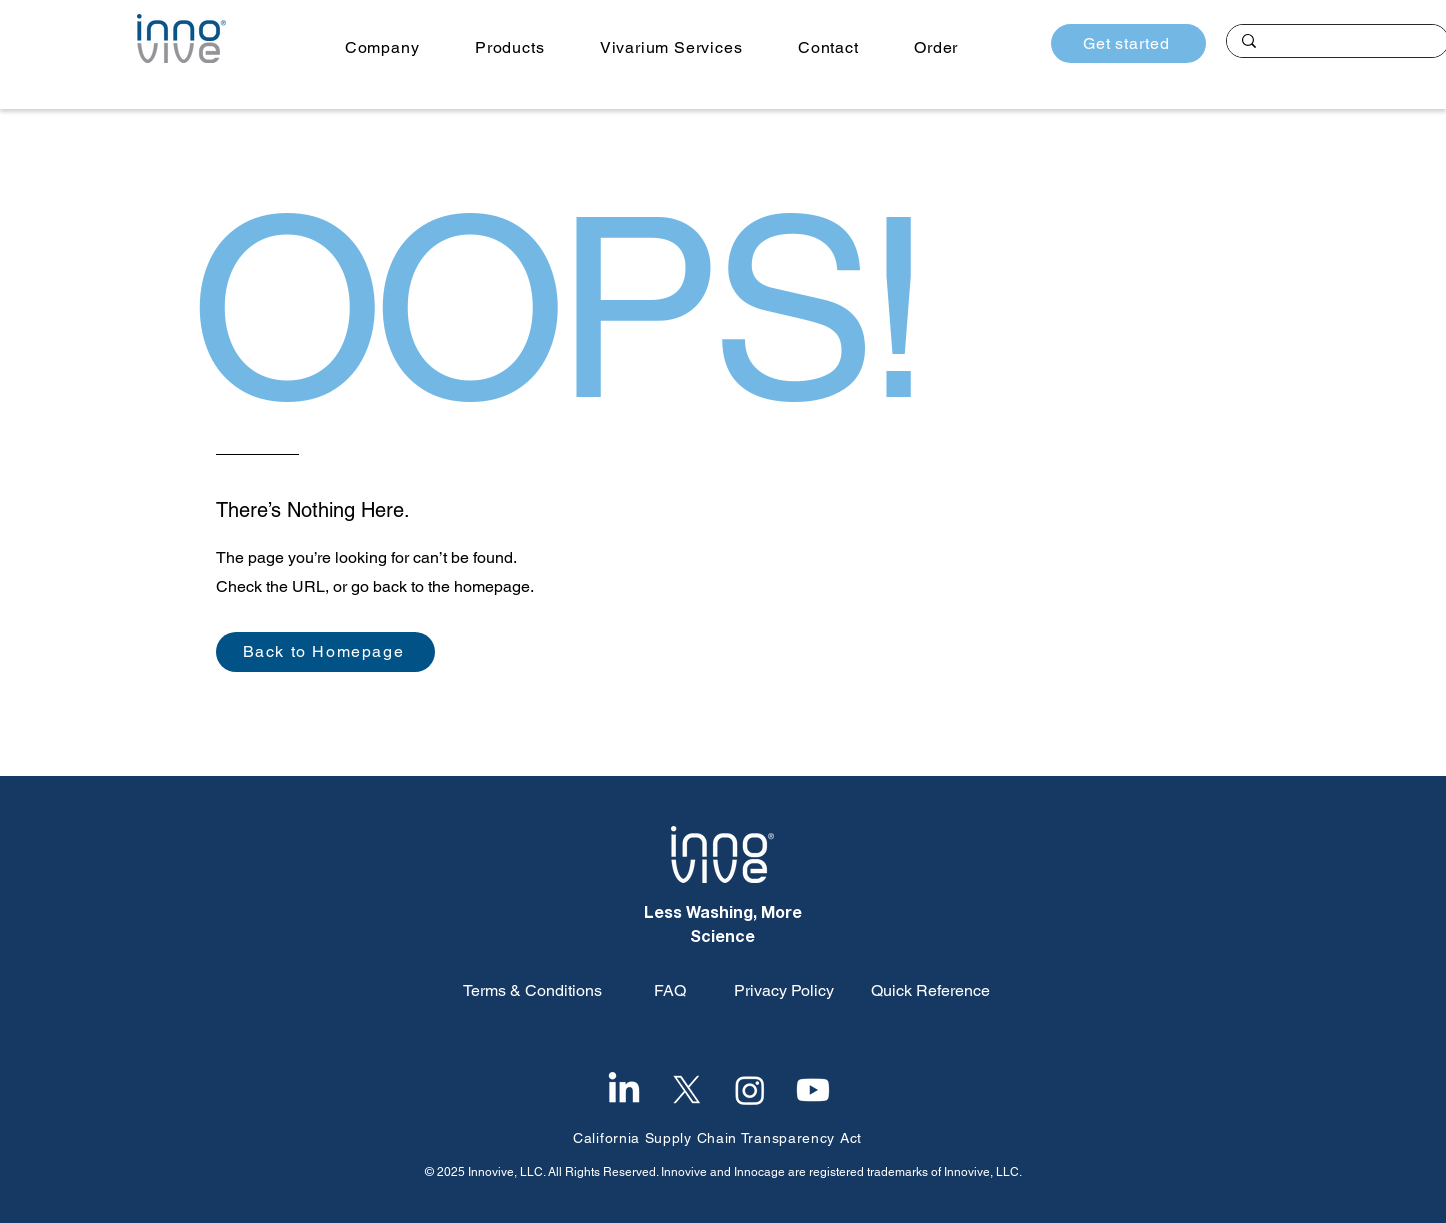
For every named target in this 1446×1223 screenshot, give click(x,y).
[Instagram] (750, 1090)
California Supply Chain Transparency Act (717, 1138)
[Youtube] (813, 1090)
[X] (687, 1090)
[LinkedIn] (624, 1090)
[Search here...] (1337, 43)
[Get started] (1128, 43)
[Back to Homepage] (325, 652)
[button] (382, 47)
